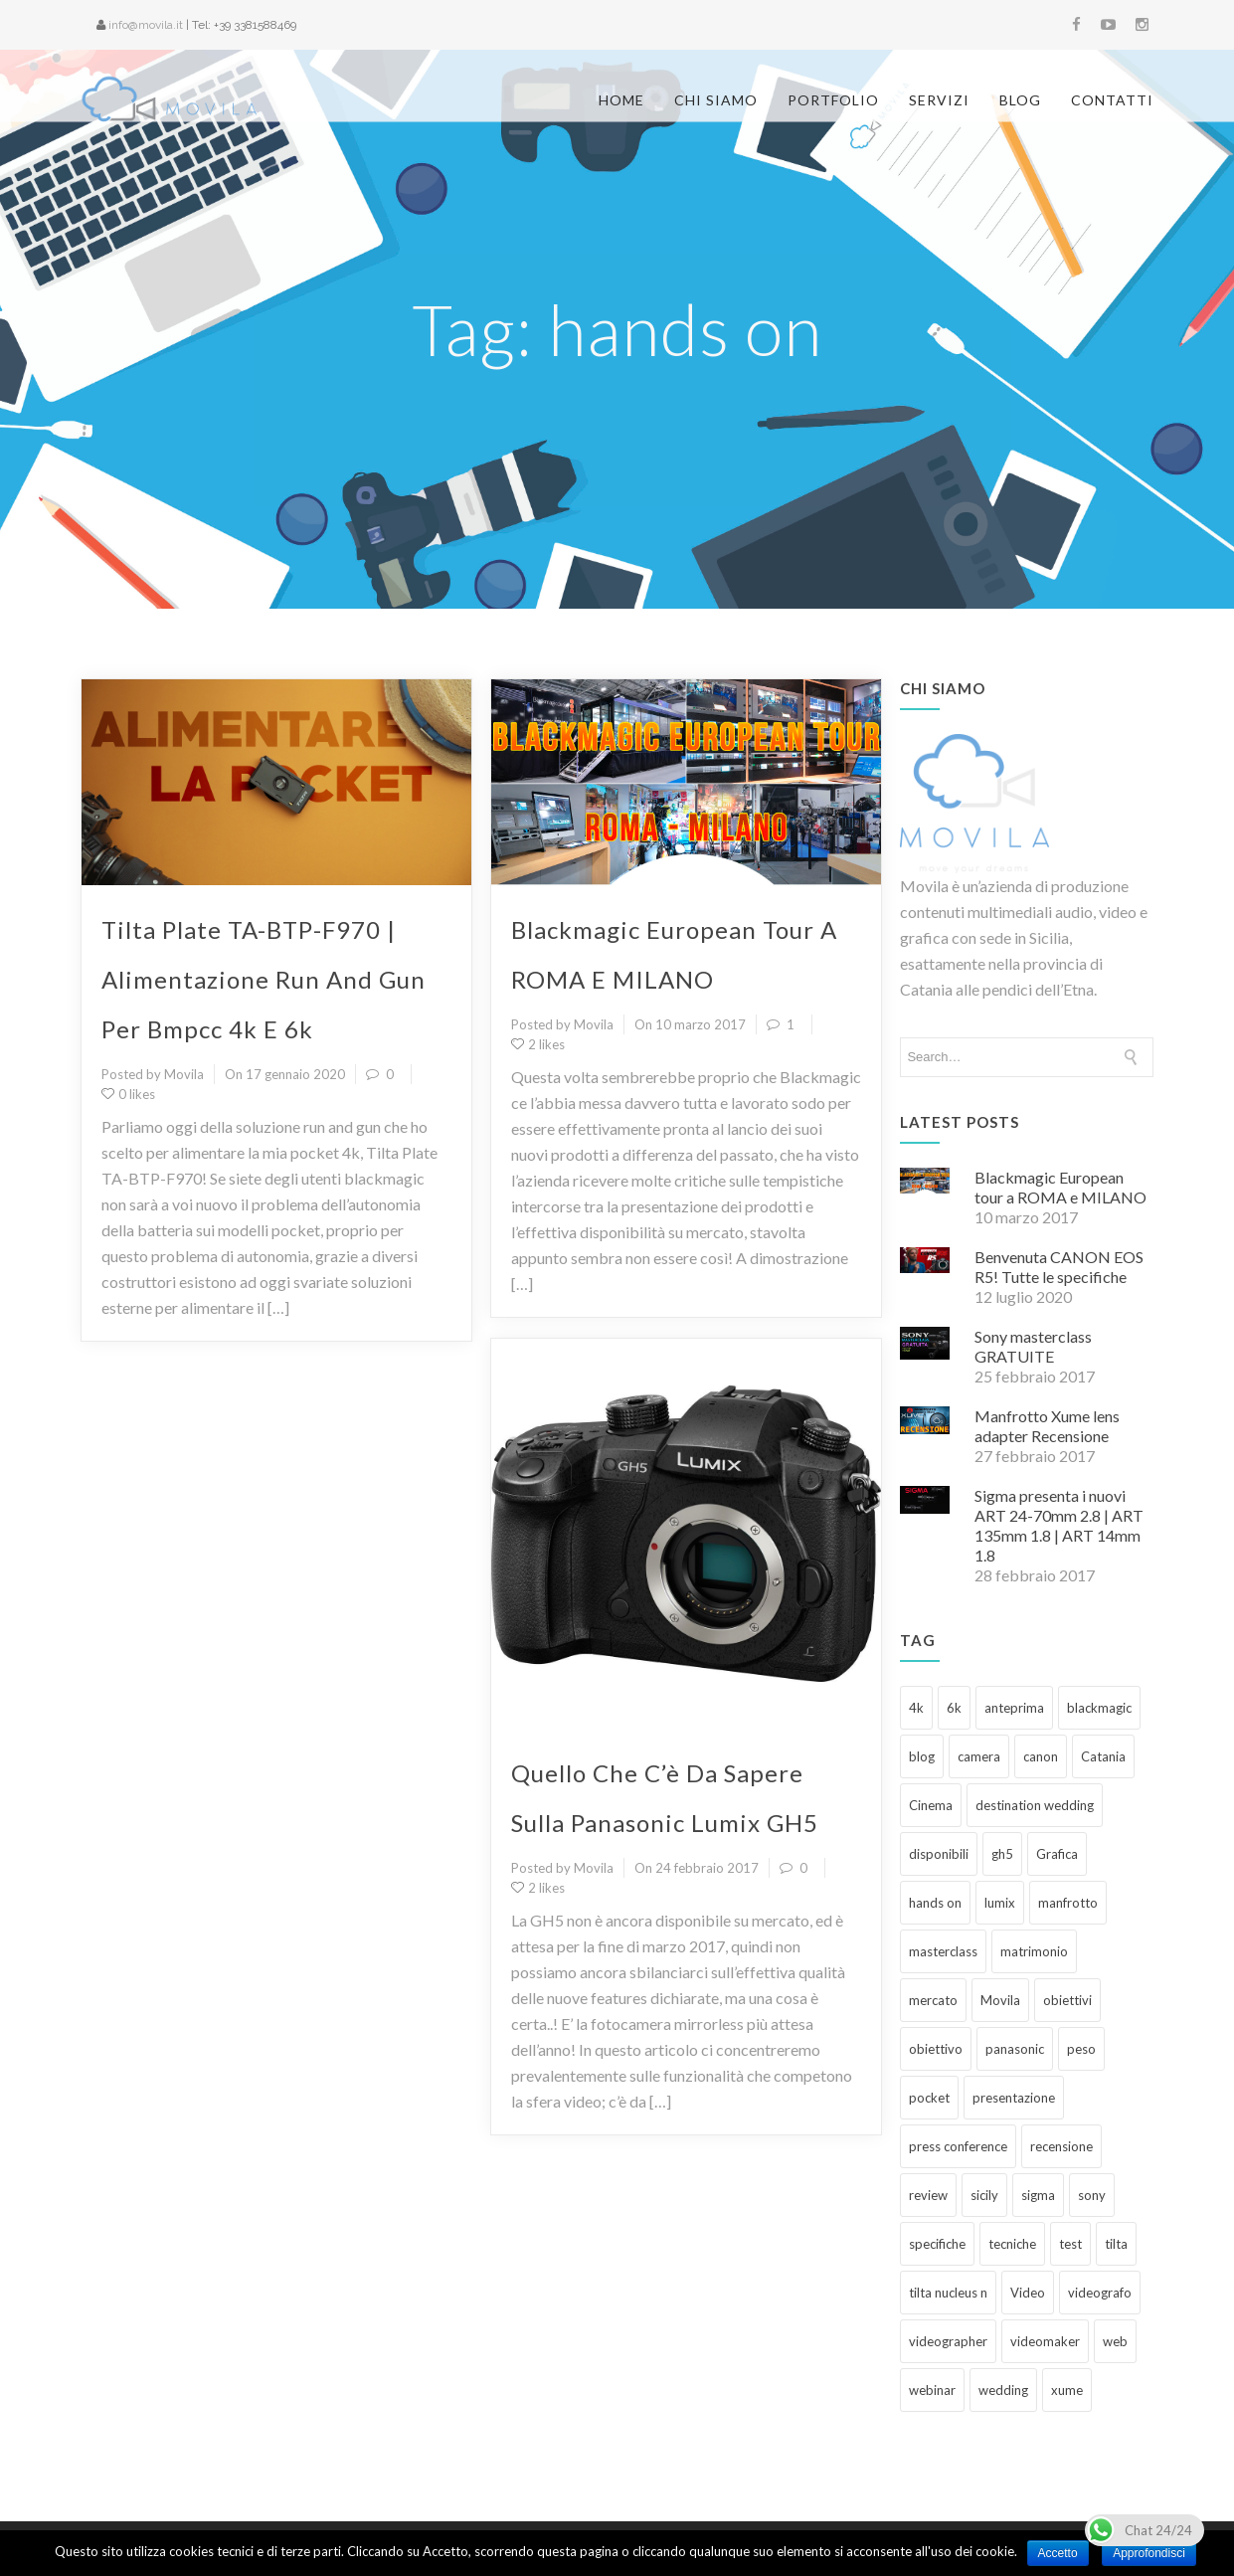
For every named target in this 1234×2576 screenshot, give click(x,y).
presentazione (1013, 2033)
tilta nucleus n (948, 2228)
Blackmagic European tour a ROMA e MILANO (1060, 1122)
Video (1027, 2228)
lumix (999, 1838)
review (928, 2130)
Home (621, 100)
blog (922, 1692)
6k (954, 1643)
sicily (984, 2130)
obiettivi (1067, 1935)
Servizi (939, 100)
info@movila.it (145, 25)
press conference (958, 2082)
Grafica (1057, 1789)
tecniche (1012, 2179)
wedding (1003, 2325)
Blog (1020, 100)
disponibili (939, 1789)
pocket (929, 2033)
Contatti (1112, 100)
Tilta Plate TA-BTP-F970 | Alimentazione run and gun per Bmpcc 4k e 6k (263, 914)
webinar (932, 2325)
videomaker (1045, 2277)
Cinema (931, 1740)
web (1115, 2277)
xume (1067, 2325)
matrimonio (1034, 1887)
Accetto (1058, 2553)
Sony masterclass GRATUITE (1033, 1281)
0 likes (128, 1029)
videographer (948, 2277)
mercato (933, 1935)
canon (1040, 1692)
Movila (1000, 1935)
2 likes (538, 980)
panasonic (1014, 1984)
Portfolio (833, 100)
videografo (1100, 2228)
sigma (1038, 2130)
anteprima (1014, 1643)
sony (1092, 2130)
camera (979, 1692)
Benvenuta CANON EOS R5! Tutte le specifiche (1059, 1202)
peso (1081, 1984)
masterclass (943, 1887)
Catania (1103, 1692)
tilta (1116, 2179)
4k (916, 1643)
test (1070, 2179)
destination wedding (1034, 1740)
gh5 (1002, 1789)
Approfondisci (1149, 2553)
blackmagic (1099, 1643)
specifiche (937, 2179)
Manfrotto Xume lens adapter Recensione (1047, 1361)
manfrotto (1068, 1838)
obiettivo (936, 1984)
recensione (1061, 2082)
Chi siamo (716, 100)
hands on (935, 1838)
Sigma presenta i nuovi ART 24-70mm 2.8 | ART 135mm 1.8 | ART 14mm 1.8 (1059, 1460)
